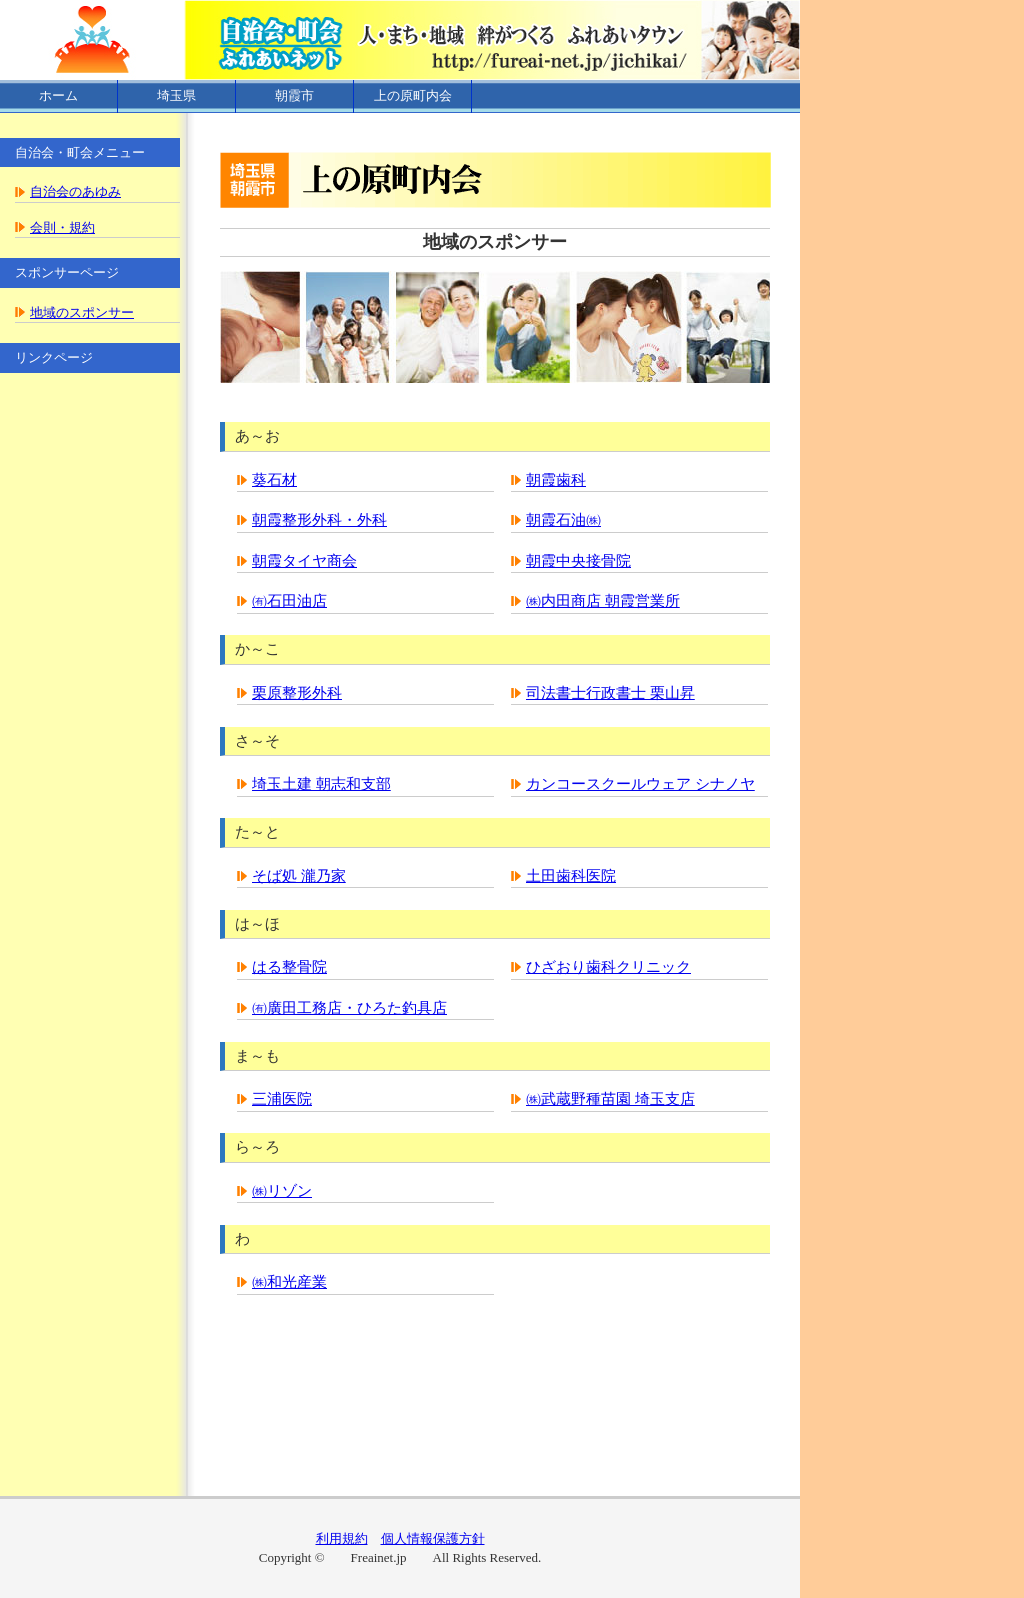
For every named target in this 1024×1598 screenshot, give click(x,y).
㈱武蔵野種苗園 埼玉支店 (610, 1099)
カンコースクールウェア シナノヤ (640, 784)
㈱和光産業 (289, 1282)
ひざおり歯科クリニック (608, 967)
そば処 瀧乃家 (299, 876)
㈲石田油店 (289, 601)
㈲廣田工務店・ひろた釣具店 (349, 1008)
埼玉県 (176, 95)
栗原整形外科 (297, 693)
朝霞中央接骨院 (578, 561)
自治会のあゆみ (75, 191)
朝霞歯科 (556, 480)
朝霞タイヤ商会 (304, 561)
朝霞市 (294, 95)
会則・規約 (62, 227)
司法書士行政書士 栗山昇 (610, 693)
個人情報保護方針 (433, 1538)
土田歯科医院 (571, 876)
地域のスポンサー (82, 312)
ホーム (58, 95)
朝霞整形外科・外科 (319, 520)
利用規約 (342, 1538)
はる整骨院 (289, 967)
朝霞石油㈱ (563, 520)
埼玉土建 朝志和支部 (321, 784)
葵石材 (274, 480)
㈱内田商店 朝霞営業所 (603, 601)
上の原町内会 (413, 95)
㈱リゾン (282, 1191)
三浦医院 (282, 1099)
